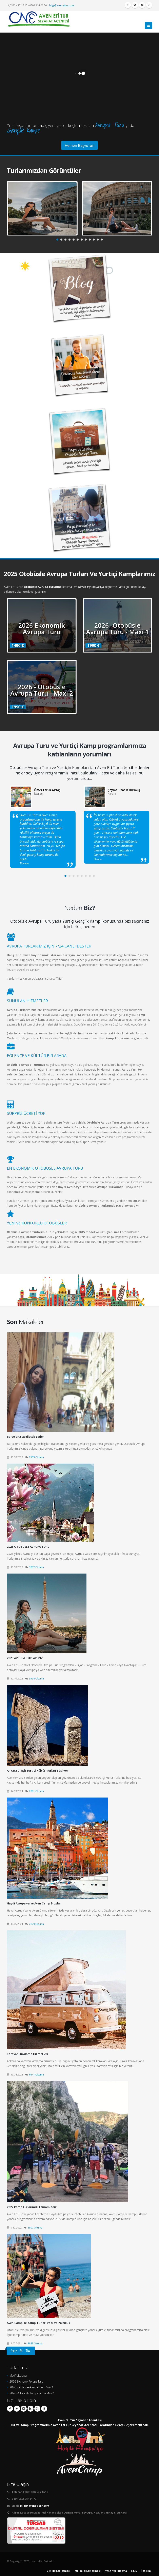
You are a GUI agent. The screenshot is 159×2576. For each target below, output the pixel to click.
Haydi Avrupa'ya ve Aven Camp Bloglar (34, 1903)
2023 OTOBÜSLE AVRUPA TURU (28, 1546)
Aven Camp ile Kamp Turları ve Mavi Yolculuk (38, 2323)
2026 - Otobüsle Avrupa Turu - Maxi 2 (31, 2393)
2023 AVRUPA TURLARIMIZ (25, 1658)
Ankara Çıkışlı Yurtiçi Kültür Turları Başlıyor (37, 1770)
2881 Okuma (36, 1791)
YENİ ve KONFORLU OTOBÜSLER (37, 1223)
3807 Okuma (35, 2227)
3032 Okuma (36, 1567)
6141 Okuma (36, 2074)
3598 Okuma (36, 1678)
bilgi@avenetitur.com (62, 5)
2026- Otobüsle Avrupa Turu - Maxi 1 (31, 2387)
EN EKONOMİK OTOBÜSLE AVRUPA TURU (45, 1168)
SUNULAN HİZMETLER (27, 1000)
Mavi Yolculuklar (18, 2375)
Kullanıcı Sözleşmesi (88, 2571)
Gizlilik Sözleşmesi (59, 2571)
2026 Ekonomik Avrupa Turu (26, 2381)
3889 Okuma (35, 2343)
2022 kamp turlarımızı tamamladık (32, 2207)
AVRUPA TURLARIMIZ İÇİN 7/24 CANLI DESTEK (49, 946)
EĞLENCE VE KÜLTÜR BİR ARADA (36, 1055)
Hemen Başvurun (79, 145)
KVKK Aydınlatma (116, 2571)
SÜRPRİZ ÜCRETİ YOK (26, 1113)
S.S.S (134, 2571)
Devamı (24, 863)
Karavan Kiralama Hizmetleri (27, 2054)
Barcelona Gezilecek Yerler (25, 1437)
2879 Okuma (36, 1924)
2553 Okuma (36, 1457)
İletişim (146, 2571)
